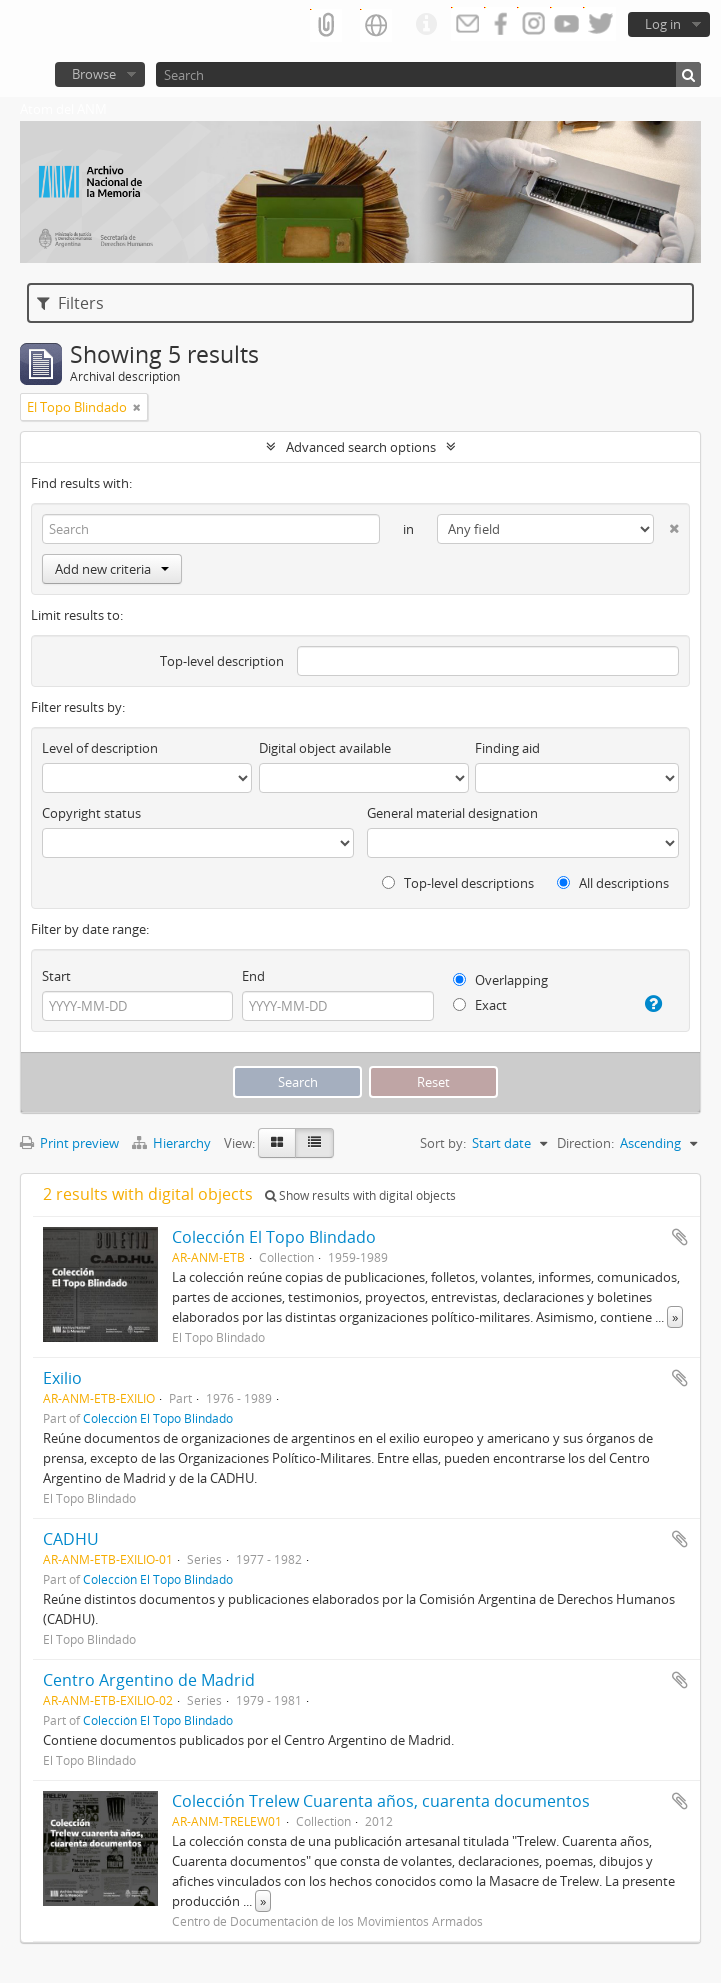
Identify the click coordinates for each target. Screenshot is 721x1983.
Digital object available (325, 748)
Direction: (585, 1143)
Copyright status (91, 813)
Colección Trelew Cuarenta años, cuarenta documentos (381, 1801)
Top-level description (222, 661)
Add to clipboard (680, 1237)
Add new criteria (112, 569)
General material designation (452, 813)
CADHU (71, 1539)
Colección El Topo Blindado (274, 1237)
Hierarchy (173, 1143)
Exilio (62, 1378)
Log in (663, 24)
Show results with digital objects (360, 1195)
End (253, 976)
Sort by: (443, 1143)
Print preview (69, 1143)
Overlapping (500, 980)
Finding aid (507, 748)
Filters (70, 303)
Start (56, 976)
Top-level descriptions (458, 883)
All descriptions (613, 883)
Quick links (426, 25)
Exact (480, 1005)
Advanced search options (361, 447)
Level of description (100, 748)
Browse (94, 74)
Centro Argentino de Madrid (149, 1680)
